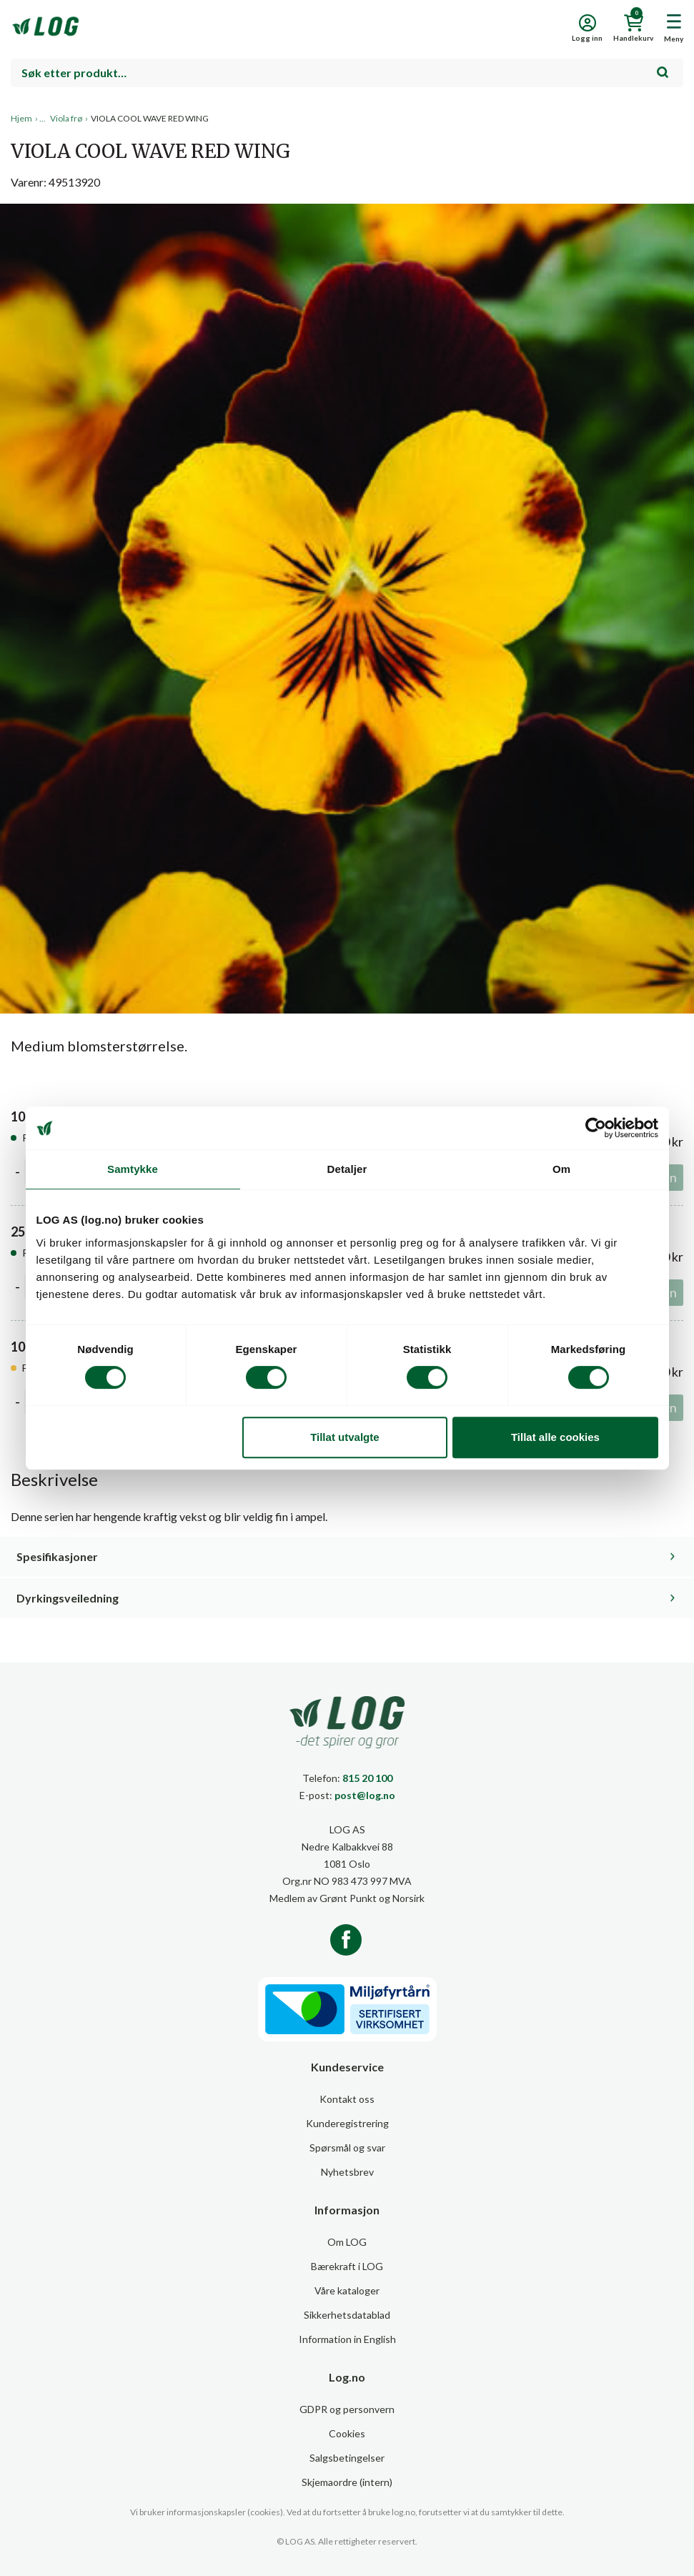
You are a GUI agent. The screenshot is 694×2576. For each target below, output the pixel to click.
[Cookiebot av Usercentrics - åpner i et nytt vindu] (595, 1128)
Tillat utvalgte (344, 1437)
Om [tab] (561, 1169)
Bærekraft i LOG (347, 2266)
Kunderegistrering (347, 2123)
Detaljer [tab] (347, 1169)
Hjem (21, 118)
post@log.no (364, 1795)
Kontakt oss (347, 2099)
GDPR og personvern (347, 2409)
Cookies (347, 2433)
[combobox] (347, 73)
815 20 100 (367, 1778)
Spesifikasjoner (57, 1556)
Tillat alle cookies (555, 1437)
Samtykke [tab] (132, 1169)
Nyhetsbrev (347, 2172)
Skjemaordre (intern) (347, 2482)
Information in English (347, 2339)
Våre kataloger (347, 2290)
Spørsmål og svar (347, 2147)
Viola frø (66, 118)
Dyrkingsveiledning (67, 1598)
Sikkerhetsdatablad (347, 2315)
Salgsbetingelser (347, 2458)
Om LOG (347, 2242)
